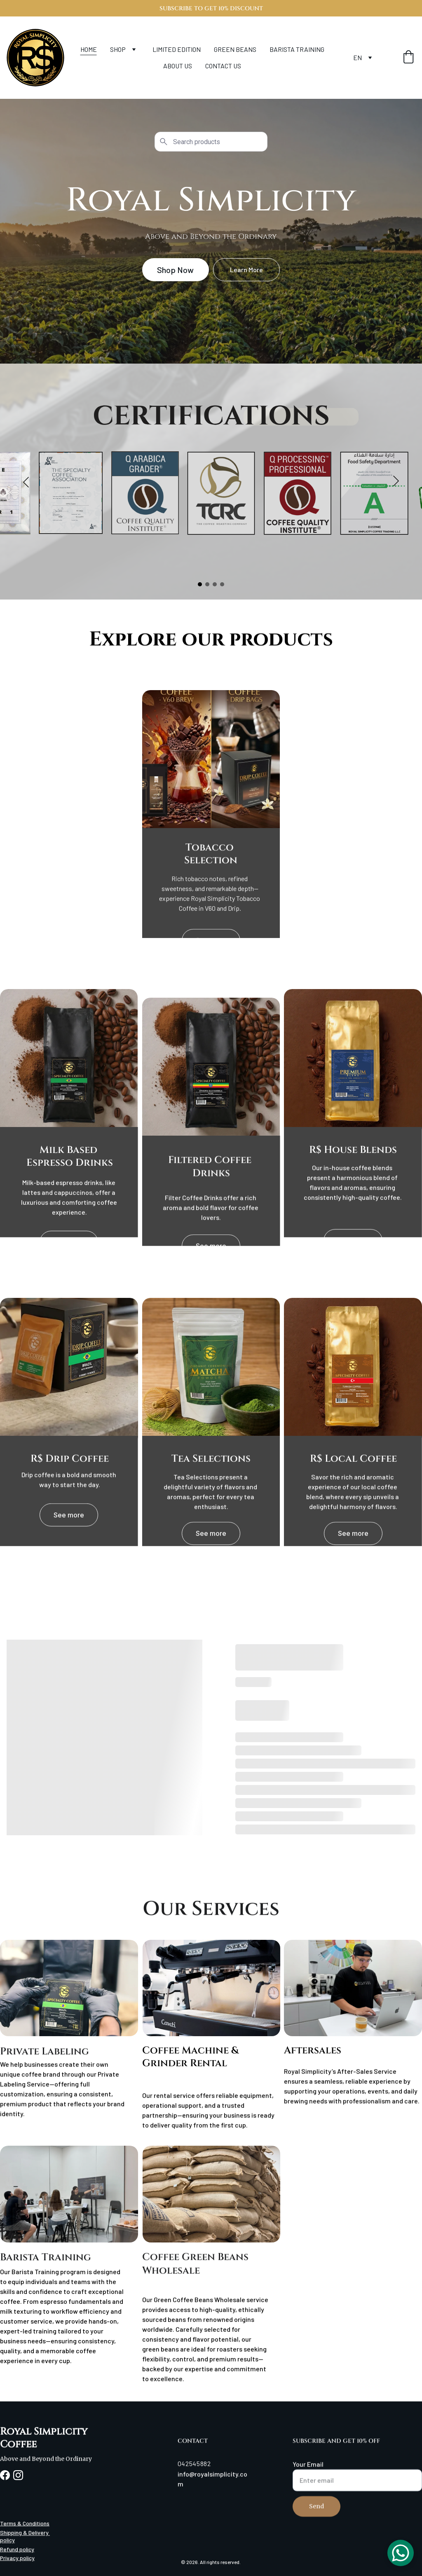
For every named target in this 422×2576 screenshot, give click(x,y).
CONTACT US (223, 66)
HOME (88, 49)
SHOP (118, 49)
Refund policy (17, 2550)
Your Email (308, 2476)
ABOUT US (177, 66)
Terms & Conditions (24, 2524)
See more (69, 1246)
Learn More (246, 269)
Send (316, 2518)
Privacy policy (17, 2559)
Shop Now (175, 270)
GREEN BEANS (235, 49)
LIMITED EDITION (176, 49)
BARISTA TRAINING (297, 49)
